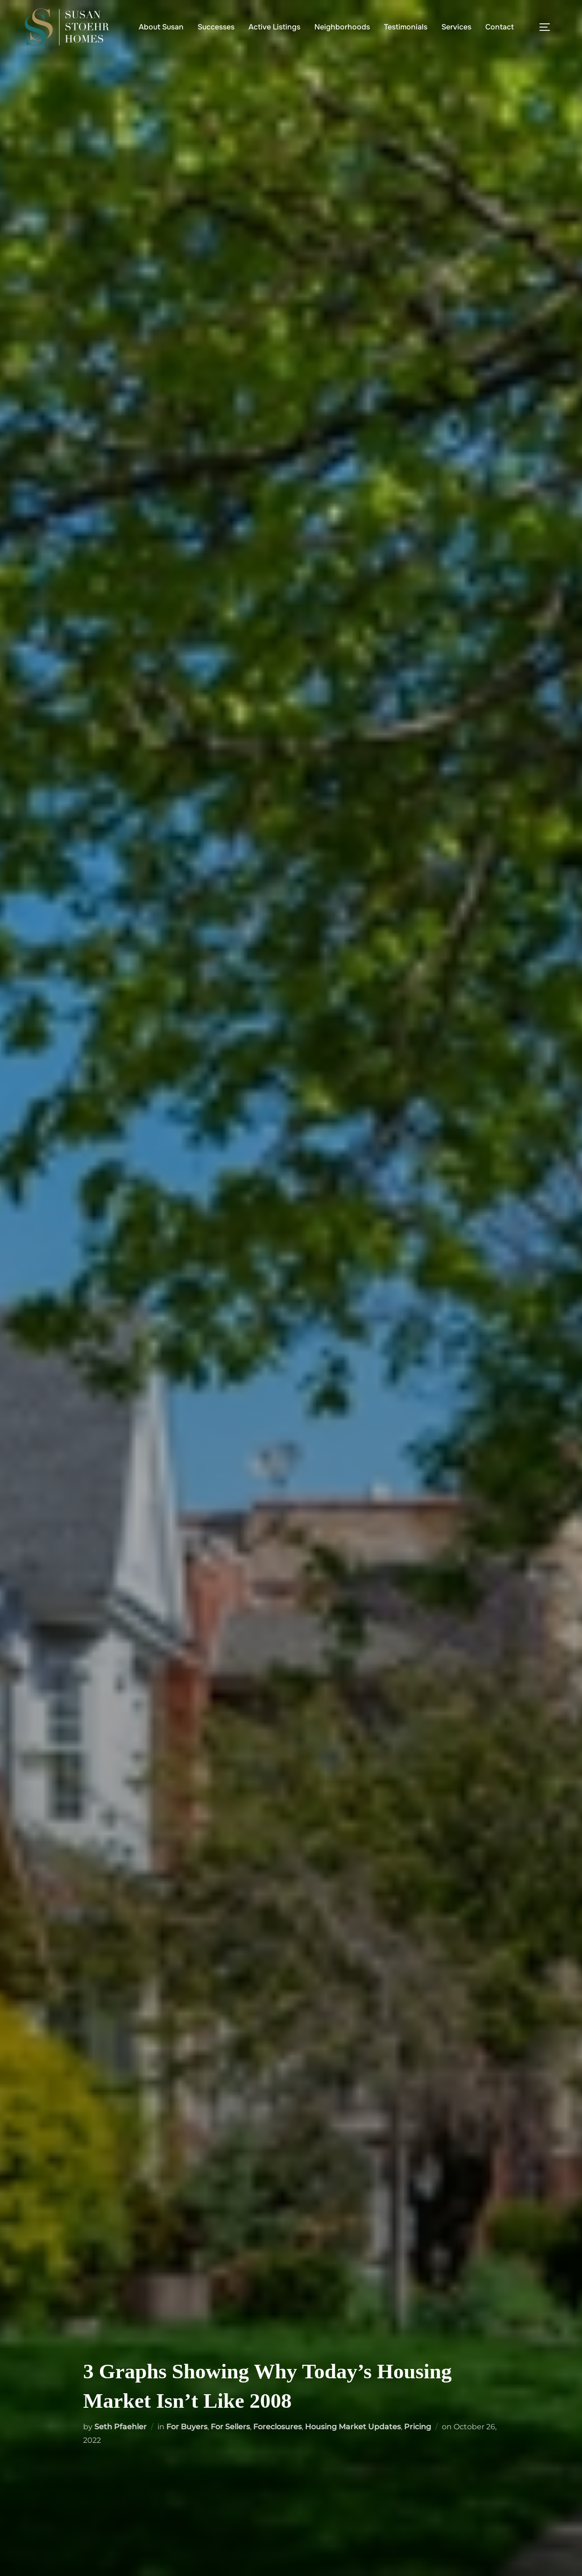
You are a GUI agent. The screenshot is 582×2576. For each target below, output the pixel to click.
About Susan (161, 27)
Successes (216, 27)
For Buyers (186, 2426)
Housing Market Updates (353, 2426)
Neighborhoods (342, 27)
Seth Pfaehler (120, 2426)
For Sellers (230, 2426)
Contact (499, 27)
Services (456, 27)
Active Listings (274, 27)
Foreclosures (277, 2426)
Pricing (417, 2426)
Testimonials (405, 27)
